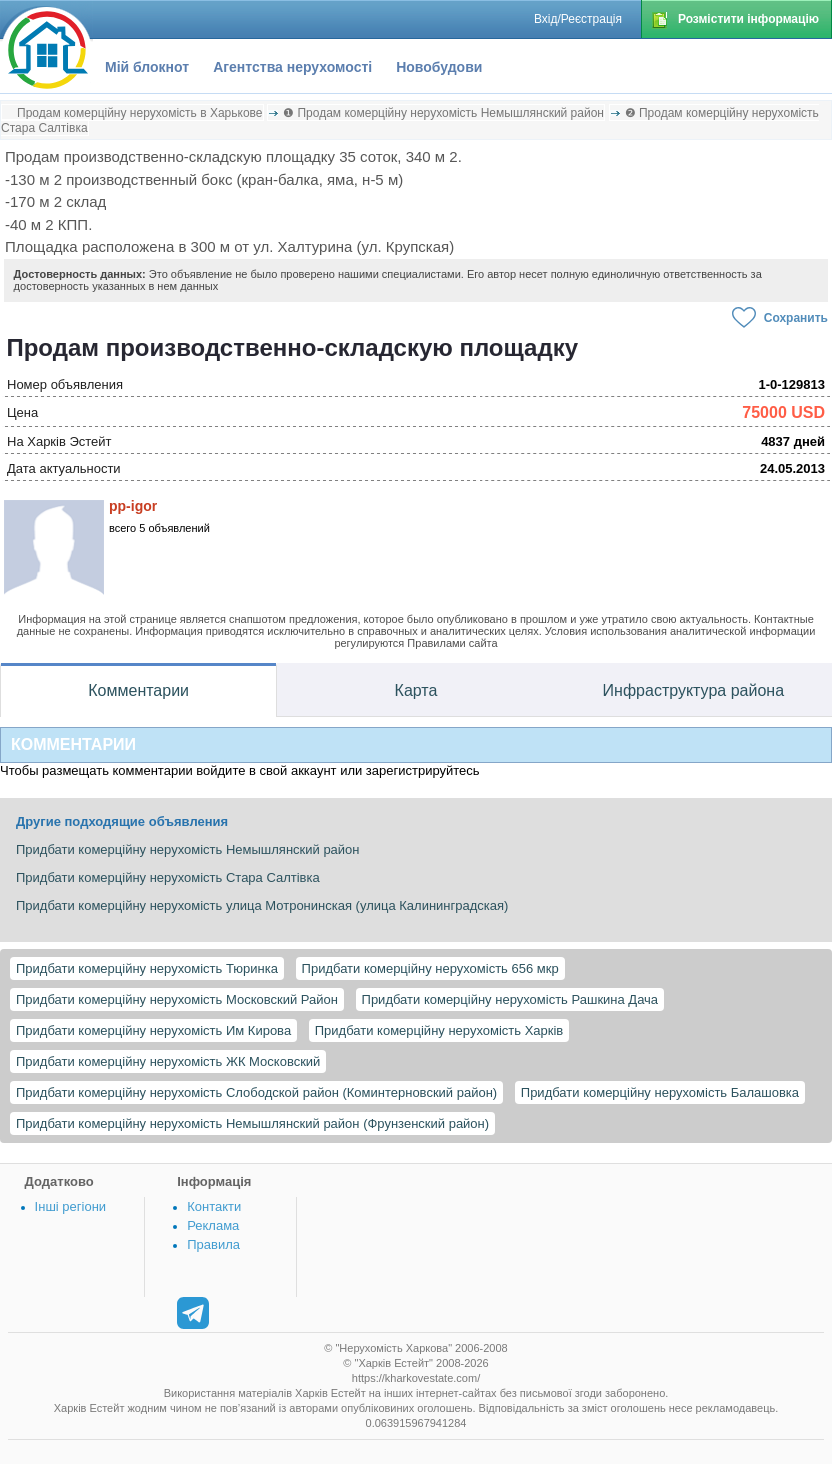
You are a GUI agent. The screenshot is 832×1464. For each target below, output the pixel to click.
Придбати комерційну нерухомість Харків (439, 1030)
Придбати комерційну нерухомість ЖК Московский (168, 1061)
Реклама (213, 1225)
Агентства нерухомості (292, 67)
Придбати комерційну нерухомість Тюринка (147, 968)
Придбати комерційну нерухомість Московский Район (177, 999)
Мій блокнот (147, 67)
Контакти (214, 1206)
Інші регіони (70, 1206)
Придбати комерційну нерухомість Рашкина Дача (510, 999)
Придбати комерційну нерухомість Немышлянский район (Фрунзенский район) (252, 1123)
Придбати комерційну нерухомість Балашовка (660, 1092)
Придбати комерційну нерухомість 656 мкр (430, 968)
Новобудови (439, 67)
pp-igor (133, 506)
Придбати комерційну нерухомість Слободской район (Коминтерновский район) (256, 1092)
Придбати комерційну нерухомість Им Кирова (153, 1030)
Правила (213, 1244)
